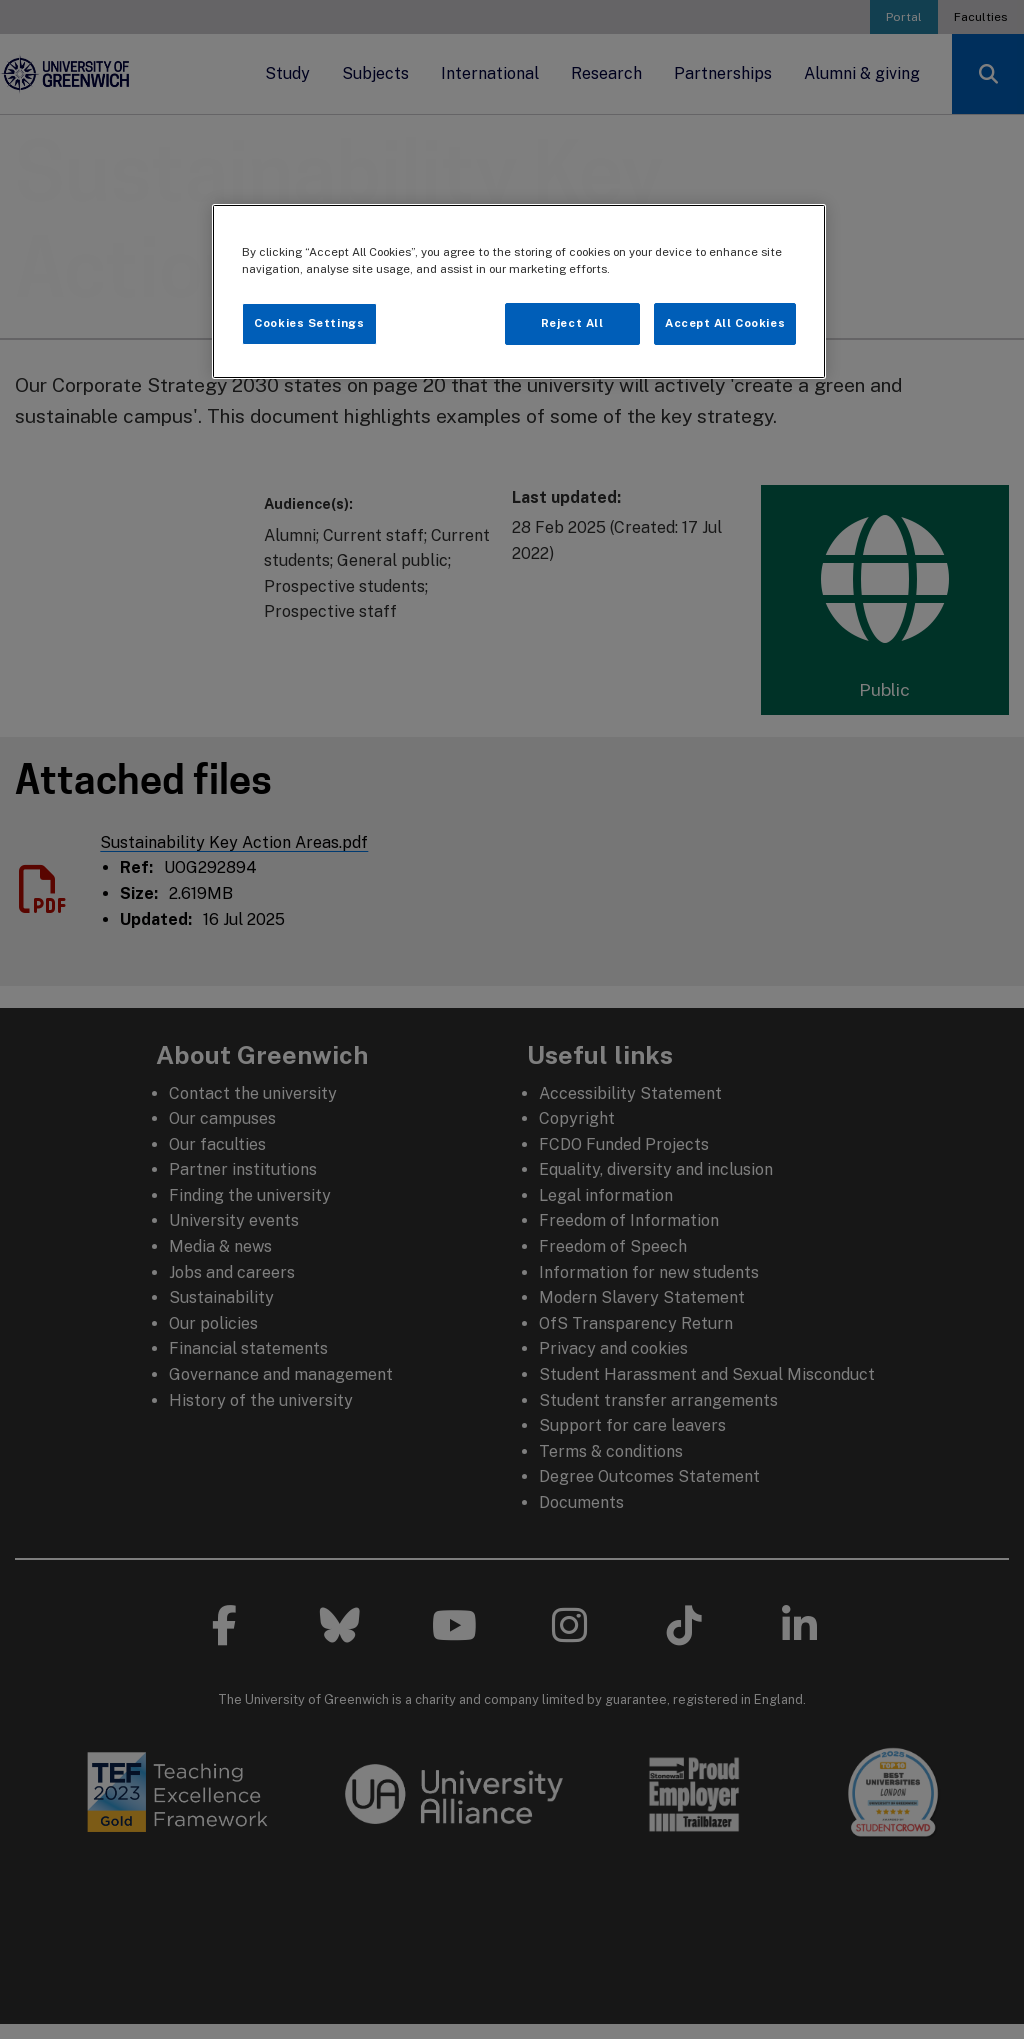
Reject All (572, 323)
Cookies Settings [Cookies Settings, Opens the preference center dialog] (309, 323)
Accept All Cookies (725, 323)
